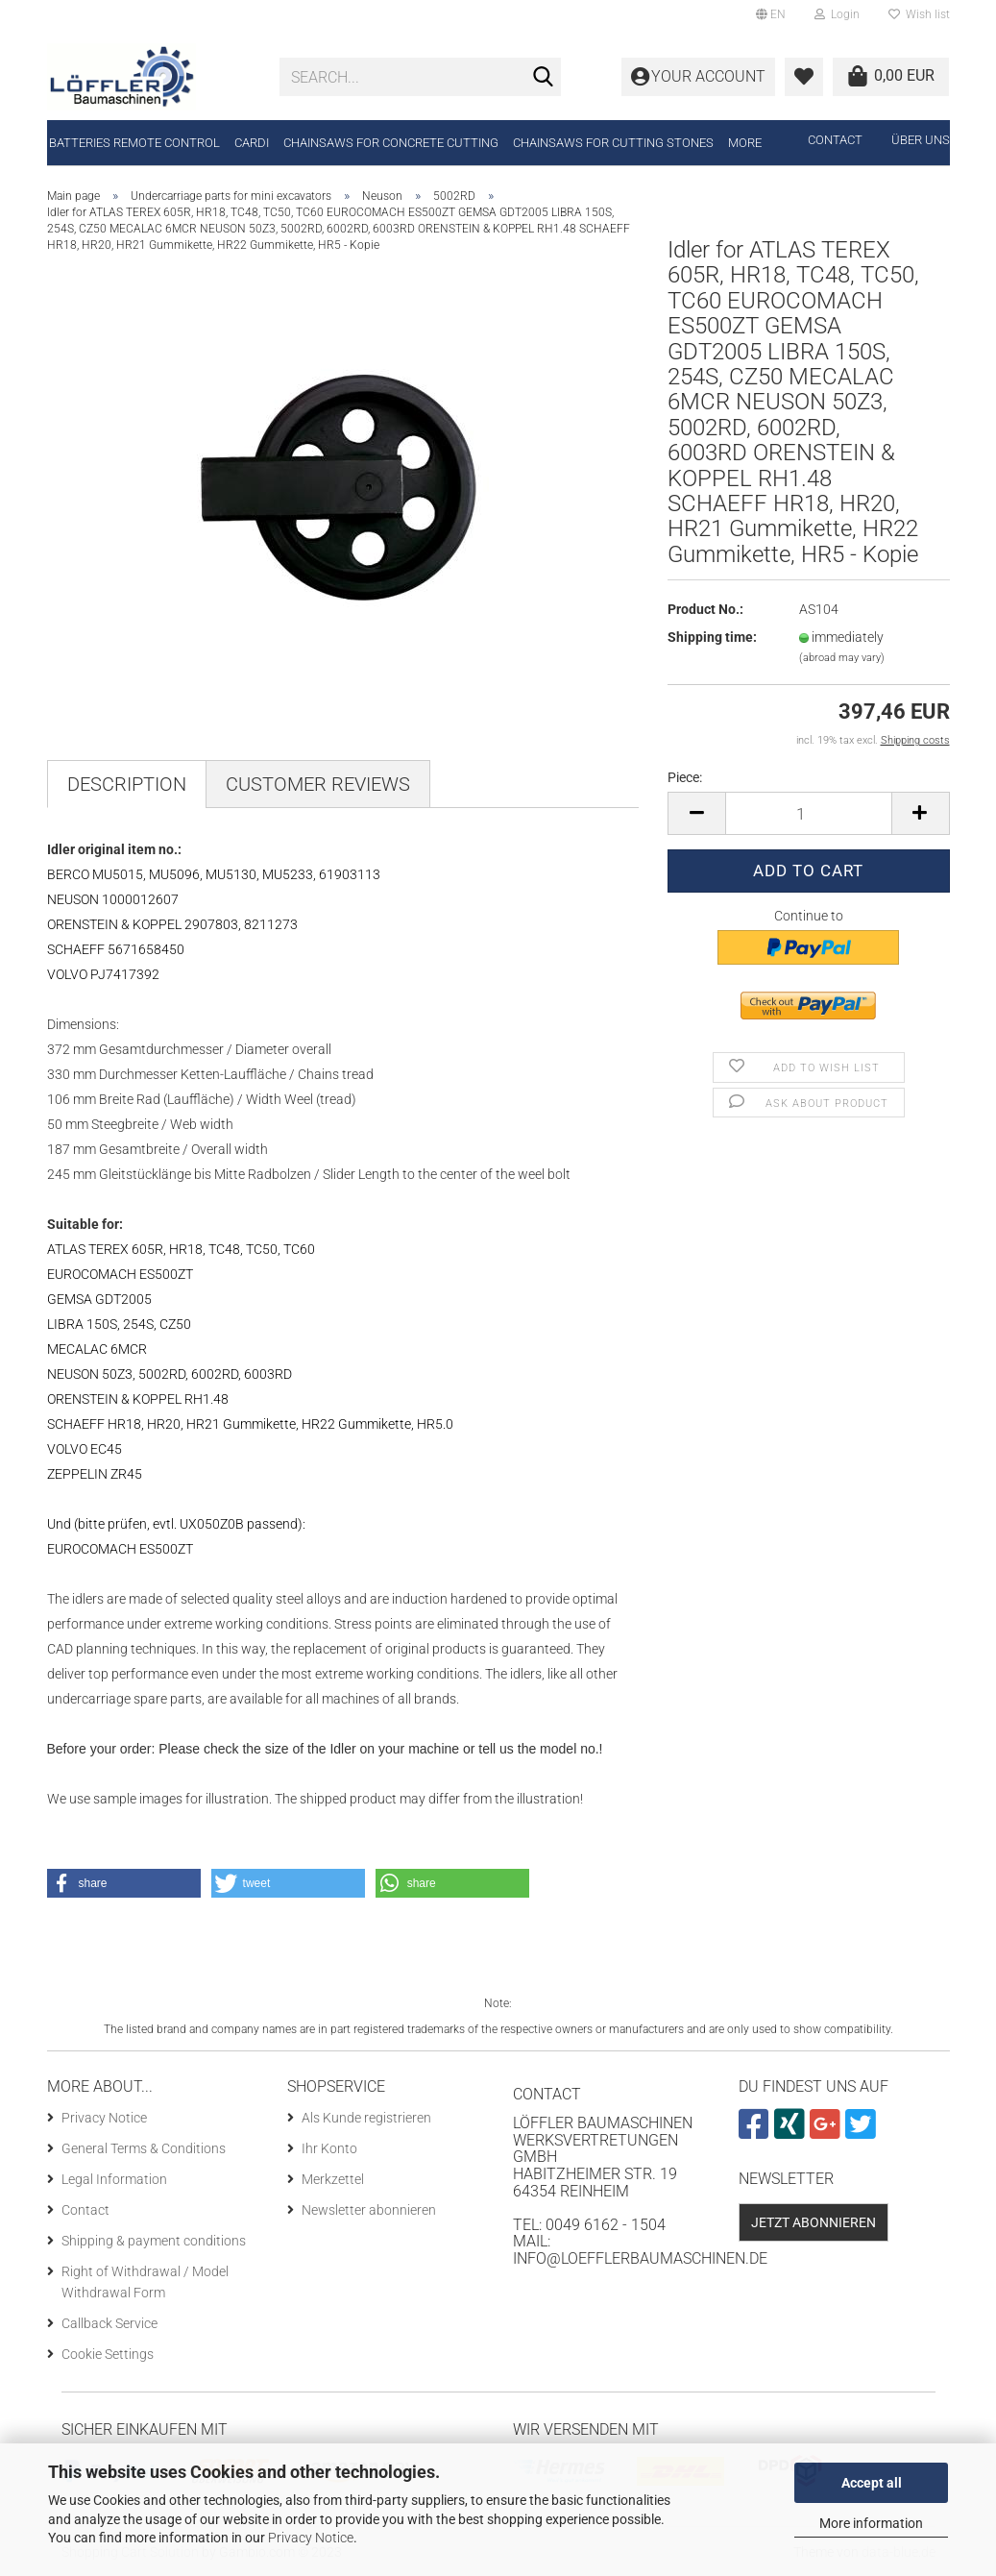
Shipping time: (712, 637)
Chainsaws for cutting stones (613, 142)
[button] (124, 1883)
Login (837, 14)
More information (871, 2523)
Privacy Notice (310, 2537)
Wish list (919, 14)
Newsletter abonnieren (369, 2210)
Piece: (685, 777)
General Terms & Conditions (143, 2148)
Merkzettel (333, 2179)
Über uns (920, 140)
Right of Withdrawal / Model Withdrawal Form (145, 2282)
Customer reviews (318, 784)
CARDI (251, 142)
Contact (835, 140)
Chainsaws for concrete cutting (390, 142)
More (745, 142)
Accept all (871, 2482)
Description (126, 784)
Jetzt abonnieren (813, 2222)
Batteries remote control (134, 142)
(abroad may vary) (842, 657)
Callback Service (109, 2323)
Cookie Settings (107, 2354)
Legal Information (114, 2179)
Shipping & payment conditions (153, 2240)
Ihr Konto (329, 2148)
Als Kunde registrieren (366, 2117)
